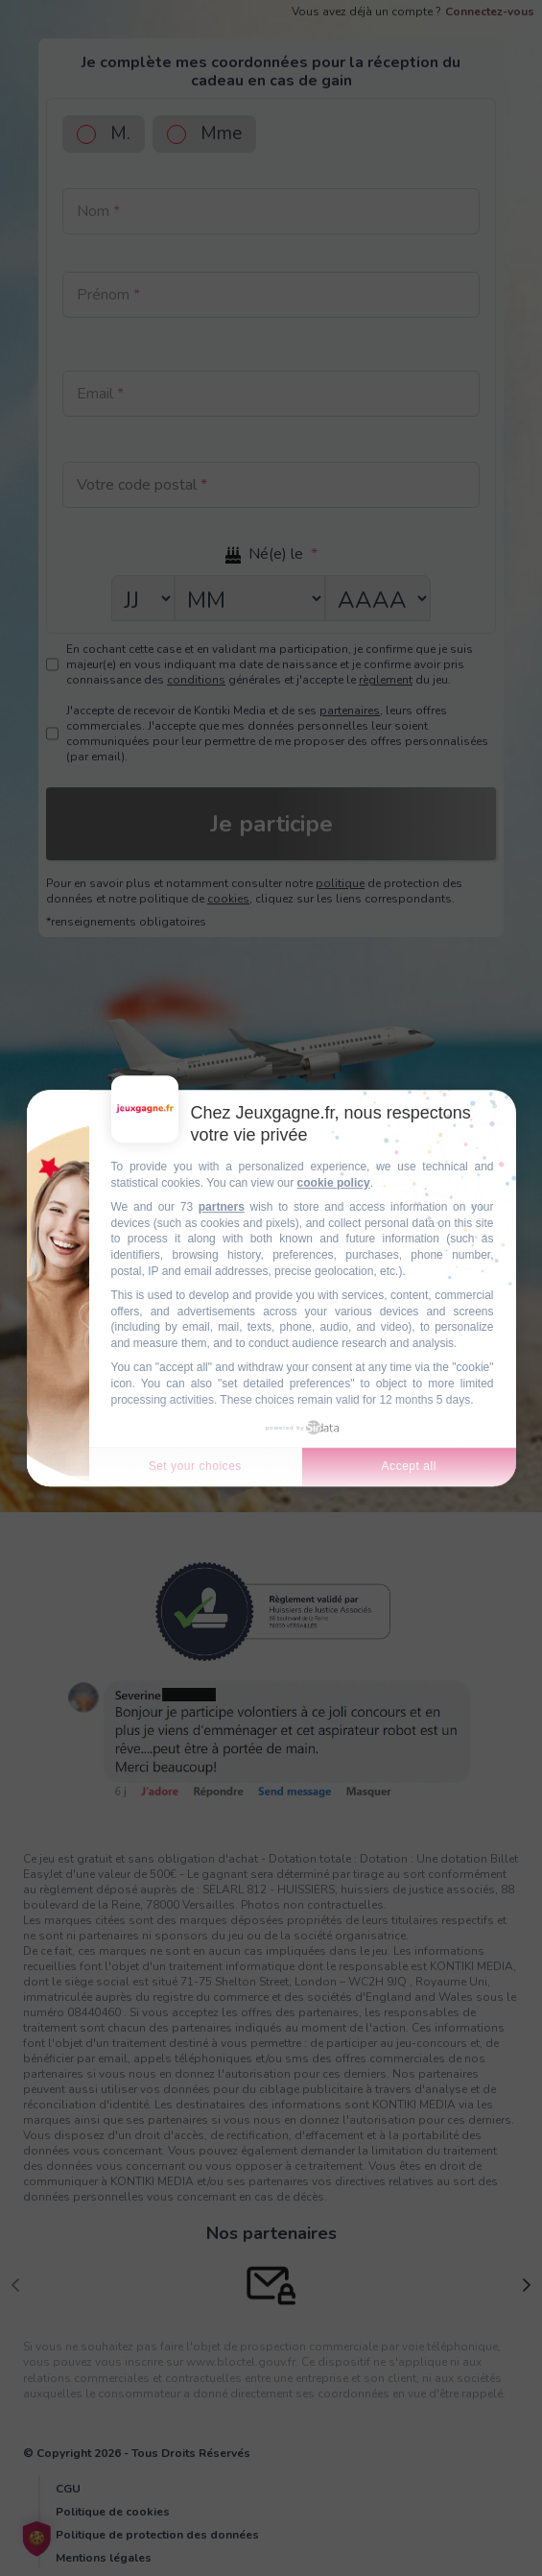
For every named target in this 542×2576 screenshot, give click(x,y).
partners (222, 1207)
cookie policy (333, 1183)
